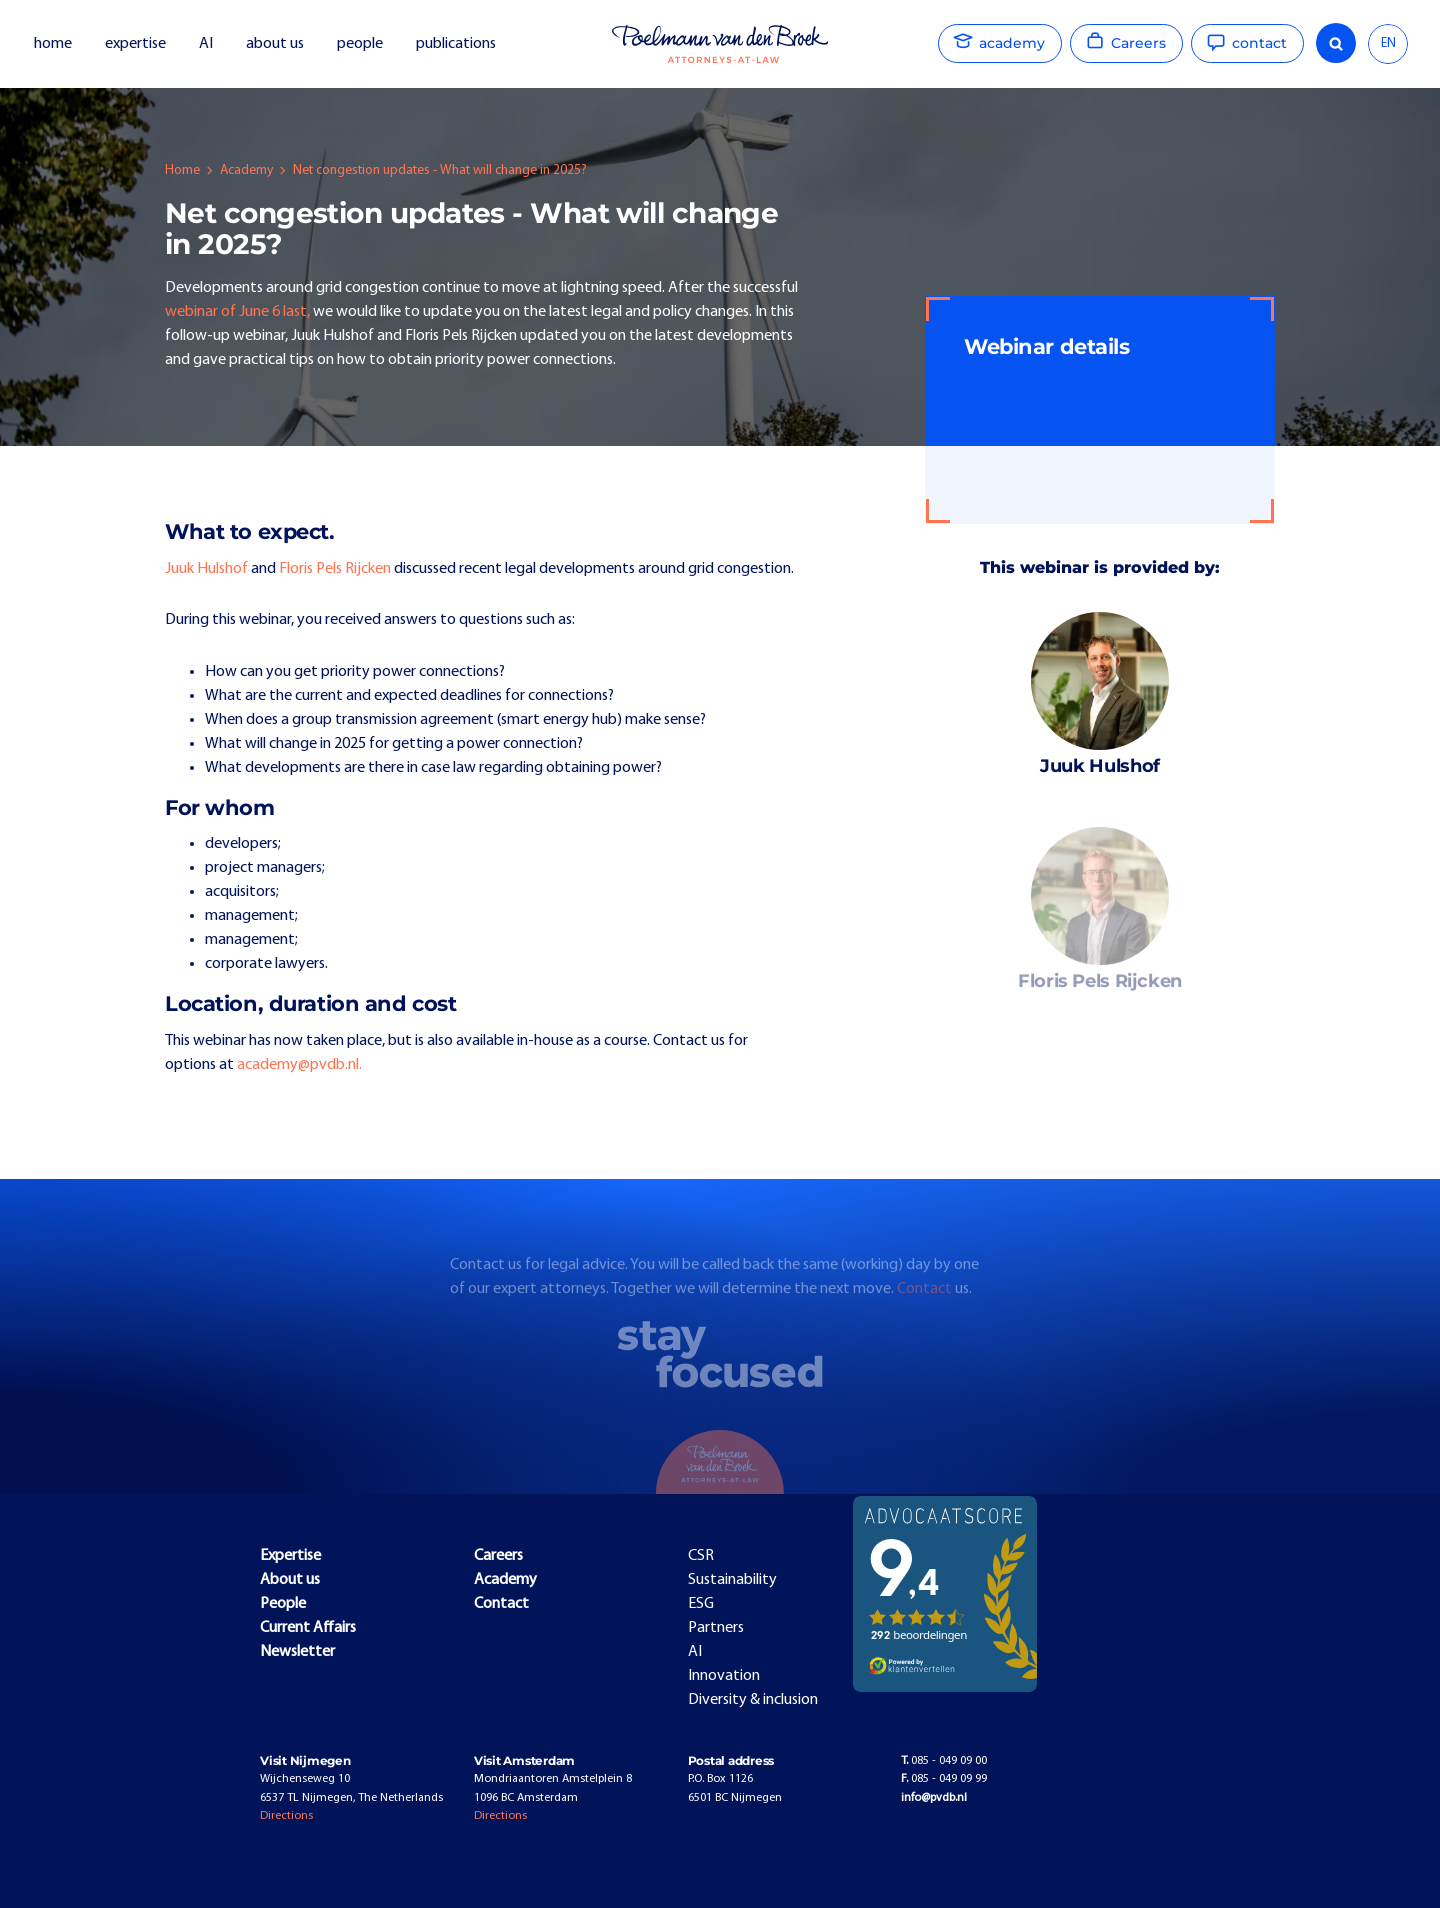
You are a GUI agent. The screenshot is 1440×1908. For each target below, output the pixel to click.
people (360, 44)
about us (275, 44)
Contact (926, 1301)
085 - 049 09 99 (944, 1779)
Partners (716, 1628)
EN (1388, 43)
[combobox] (1388, 44)
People (283, 1604)
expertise (135, 44)
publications (457, 44)
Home (182, 170)
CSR (701, 1556)
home (53, 44)
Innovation (724, 1676)
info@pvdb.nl (934, 1798)
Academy (246, 170)
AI (206, 44)
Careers (498, 1556)
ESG (701, 1604)
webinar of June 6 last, (237, 312)
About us (290, 1580)
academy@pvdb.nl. (299, 1065)
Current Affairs (308, 1628)
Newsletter (297, 1652)
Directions (286, 1816)
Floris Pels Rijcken (335, 569)
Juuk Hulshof (206, 569)
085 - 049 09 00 (944, 1761)
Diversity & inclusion (753, 1700)
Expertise (290, 1556)
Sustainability (732, 1580)
